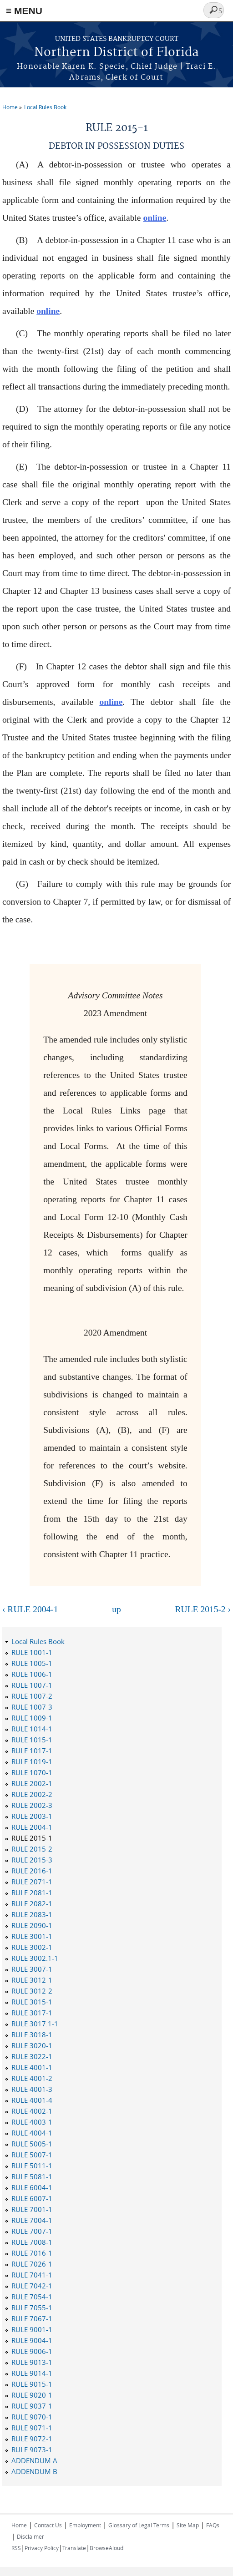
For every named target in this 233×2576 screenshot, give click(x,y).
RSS (16, 2547)
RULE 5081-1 (31, 2176)
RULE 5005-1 (31, 2143)
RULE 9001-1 (31, 2329)
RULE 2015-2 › (203, 1609)
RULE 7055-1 (31, 2307)
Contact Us (48, 2525)
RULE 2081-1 (31, 1892)
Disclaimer (30, 2536)
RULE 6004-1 (31, 2187)
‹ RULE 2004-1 (30, 1609)
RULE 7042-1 (31, 2285)
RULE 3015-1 (31, 2001)
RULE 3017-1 (31, 2012)
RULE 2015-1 (31, 1837)
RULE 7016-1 (31, 2252)
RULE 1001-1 (31, 1652)
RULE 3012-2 (31, 1990)
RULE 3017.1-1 (34, 2023)
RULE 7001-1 (31, 2209)
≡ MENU (24, 10)
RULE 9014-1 (31, 2373)
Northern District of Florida (116, 52)
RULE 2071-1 (31, 1881)
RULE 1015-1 (31, 1739)
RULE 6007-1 (31, 2198)
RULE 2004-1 (31, 1827)
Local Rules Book (45, 107)
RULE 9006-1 (31, 2351)
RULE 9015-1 (31, 2384)
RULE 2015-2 (31, 1848)
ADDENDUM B (34, 2471)
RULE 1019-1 (31, 1761)
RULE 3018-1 (31, 2034)
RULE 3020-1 (31, 2045)
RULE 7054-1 (31, 2296)
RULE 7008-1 (31, 2242)
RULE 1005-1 (31, 1663)
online (154, 218)
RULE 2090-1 (31, 1925)
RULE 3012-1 (31, 1979)
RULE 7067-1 (31, 2318)
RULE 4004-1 (31, 2132)
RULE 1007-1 (31, 1685)
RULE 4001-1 (31, 2067)
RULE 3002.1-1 (34, 1958)
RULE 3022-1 (31, 2056)
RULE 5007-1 (31, 2154)
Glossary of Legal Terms (138, 2525)
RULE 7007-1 (31, 2231)
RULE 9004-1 (31, 2340)
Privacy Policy (42, 2547)
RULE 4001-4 (31, 2100)
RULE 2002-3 (31, 1805)
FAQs (212, 2525)
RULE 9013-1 (31, 2362)
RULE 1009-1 (31, 1717)
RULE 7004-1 (31, 2220)
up (116, 1609)
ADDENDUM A (34, 2460)
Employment (85, 2525)
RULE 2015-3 (31, 1859)
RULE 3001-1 (31, 1936)
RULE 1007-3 (31, 1706)
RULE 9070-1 (31, 2416)
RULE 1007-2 (31, 1695)
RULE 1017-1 (31, 1750)
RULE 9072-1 (31, 2438)
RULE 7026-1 (31, 2263)
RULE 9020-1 (31, 2394)
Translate (74, 2547)
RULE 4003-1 (31, 2121)
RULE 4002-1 (31, 2110)
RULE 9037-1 (31, 2405)
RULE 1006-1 (31, 1674)
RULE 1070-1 (31, 1772)
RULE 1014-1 (31, 1728)
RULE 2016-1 (31, 1870)
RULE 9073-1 (31, 2449)
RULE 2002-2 (31, 1794)
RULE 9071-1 (31, 2427)
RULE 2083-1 (31, 1914)
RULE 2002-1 (31, 1783)
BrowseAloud (106, 2547)
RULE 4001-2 (31, 2078)
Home (10, 107)
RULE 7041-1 (31, 2274)
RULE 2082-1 (31, 1903)
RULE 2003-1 (31, 1816)
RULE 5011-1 (31, 2165)
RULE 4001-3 (31, 2089)
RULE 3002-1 (31, 1947)
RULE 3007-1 (31, 1969)
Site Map (188, 2525)
